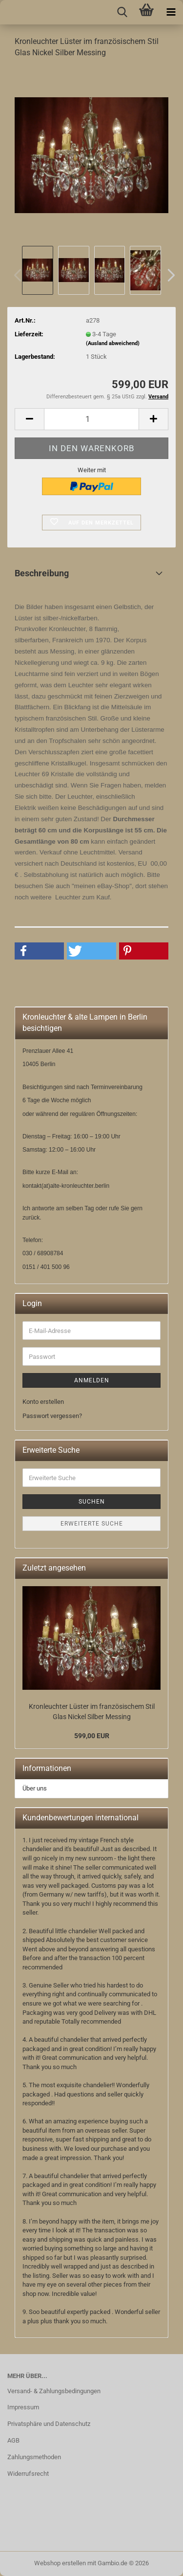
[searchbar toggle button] (122, 12)
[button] (168, 275)
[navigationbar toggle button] (171, 12)
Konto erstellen (43, 1401)
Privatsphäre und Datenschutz (48, 2423)
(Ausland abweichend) (113, 343)
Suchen (92, 1501)
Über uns (34, 1788)
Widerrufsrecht (28, 2473)
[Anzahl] (91, 419)
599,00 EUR (91, 1736)
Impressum (23, 2407)
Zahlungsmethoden (34, 2457)
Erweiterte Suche (92, 1523)
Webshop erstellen (60, 2563)
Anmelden (91, 1380)
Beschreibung (42, 573)
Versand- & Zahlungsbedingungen (54, 2391)
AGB (13, 2440)
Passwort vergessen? (52, 1415)
